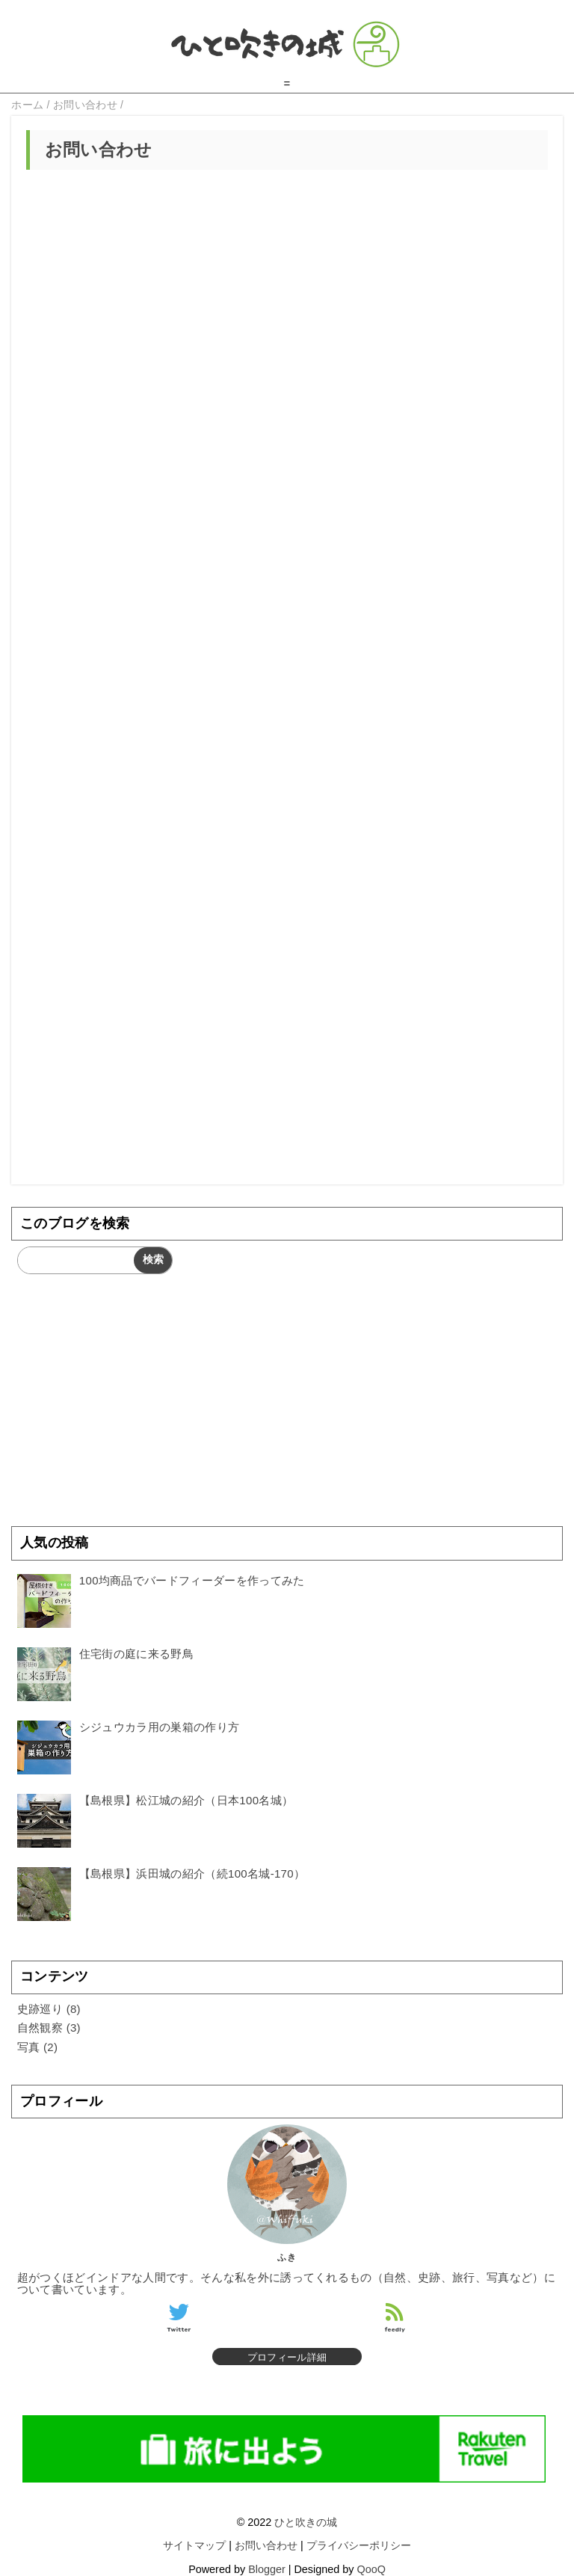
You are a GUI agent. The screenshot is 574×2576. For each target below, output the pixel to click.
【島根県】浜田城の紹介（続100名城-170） (192, 1873)
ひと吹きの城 (305, 2522)
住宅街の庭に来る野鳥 (136, 1653)
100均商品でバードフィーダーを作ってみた (192, 1580)
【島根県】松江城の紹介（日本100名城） (186, 1800)
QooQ (371, 2569)
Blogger (267, 2569)
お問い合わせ (266, 2545)
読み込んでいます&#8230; (287, 555)
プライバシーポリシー (358, 2545)
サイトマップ (194, 2545)
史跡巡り (40, 2008)
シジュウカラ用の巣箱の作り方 (159, 1727)
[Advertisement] (287, 1065)
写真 (28, 2047)
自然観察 (40, 2027)
